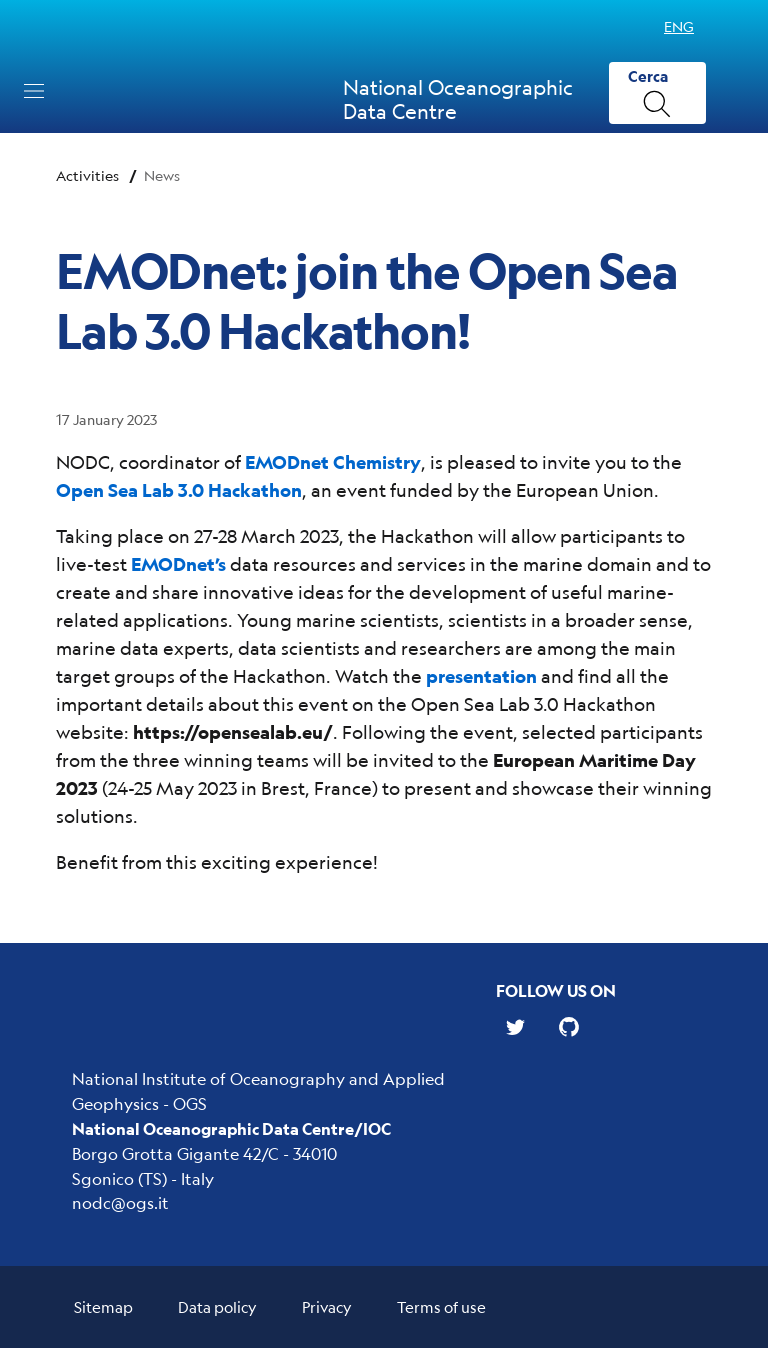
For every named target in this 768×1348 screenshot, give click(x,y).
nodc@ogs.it (120, 1202)
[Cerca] (657, 93)
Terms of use (441, 1306)
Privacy (327, 1306)
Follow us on (556, 990)
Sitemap (103, 1306)
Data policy (217, 1306)
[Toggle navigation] (34, 91)
